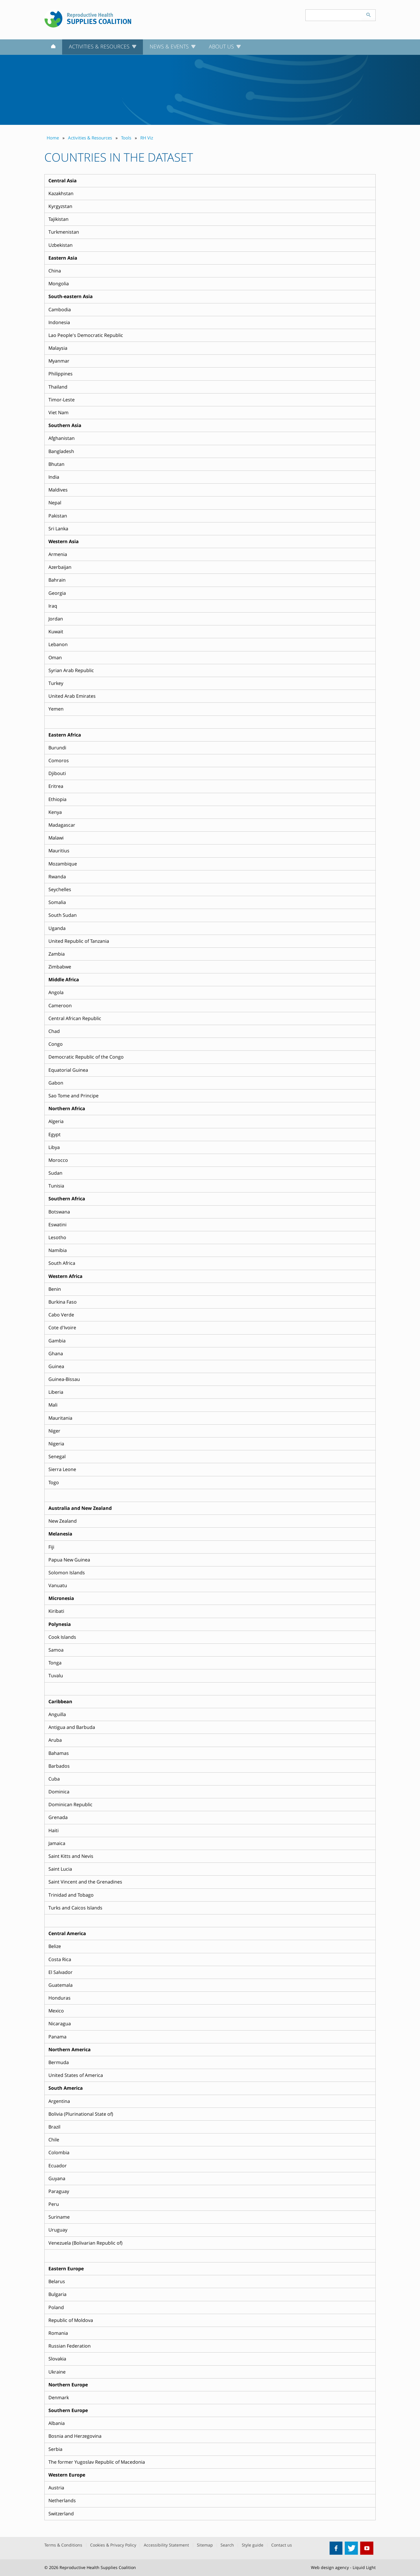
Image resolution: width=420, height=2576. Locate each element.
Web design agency (330, 2567)
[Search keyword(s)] (334, 15)
